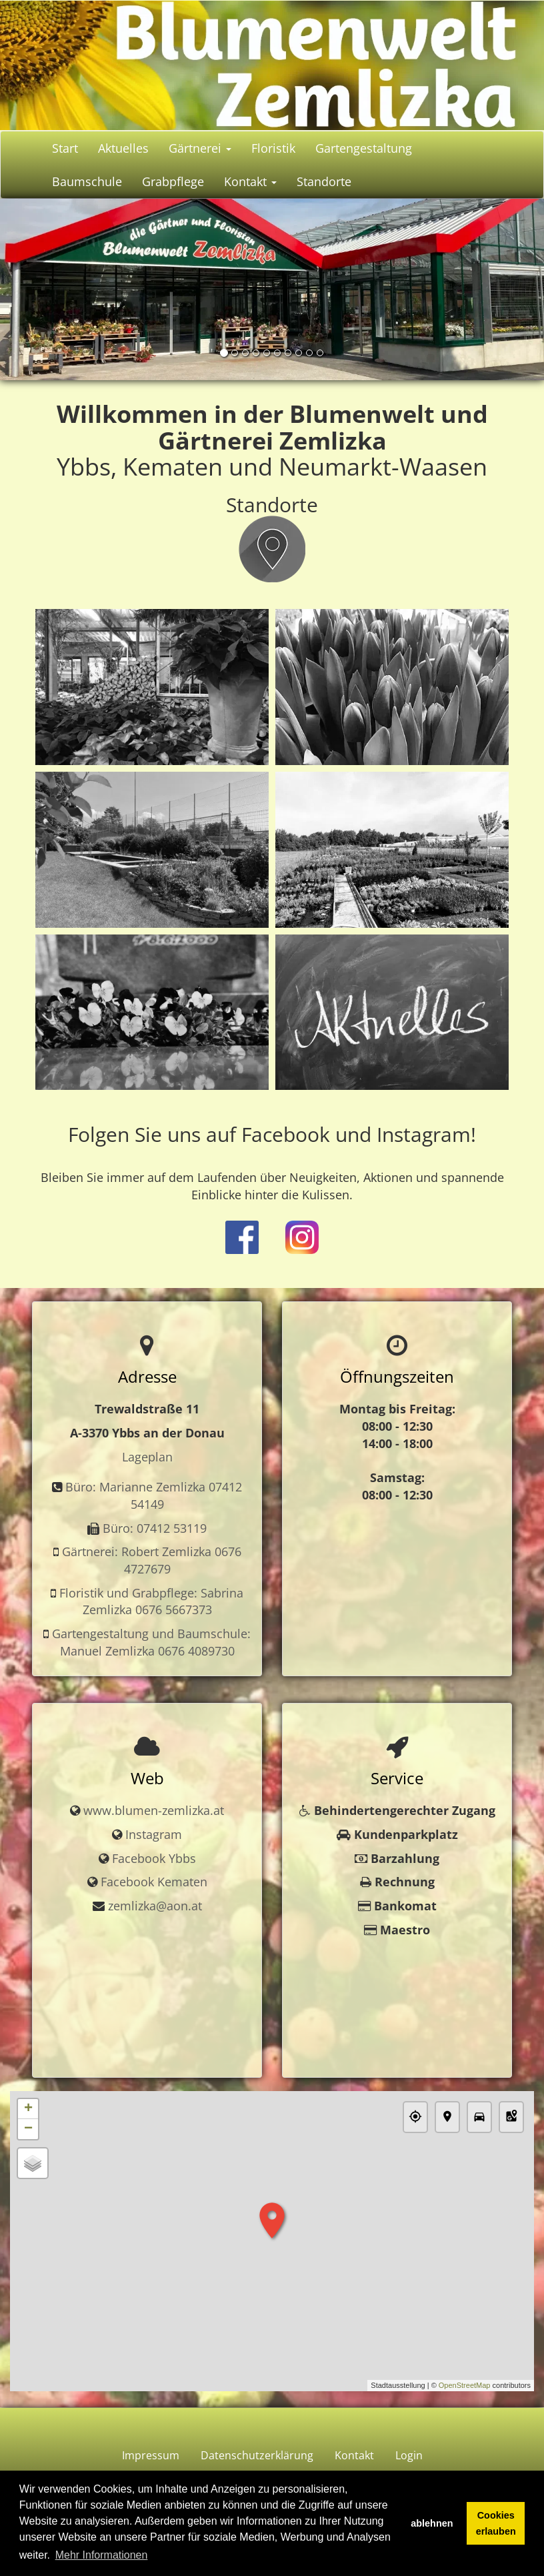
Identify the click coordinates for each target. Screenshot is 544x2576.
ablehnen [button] (432, 2523)
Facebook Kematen (154, 1882)
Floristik (273, 148)
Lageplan (147, 1457)
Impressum (150, 2455)
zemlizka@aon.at (155, 1906)
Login (409, 2455)
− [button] (28, 2129)
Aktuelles (123, 148)
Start (65, 148)
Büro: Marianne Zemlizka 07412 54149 (153, 1495)
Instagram (153, 1834)
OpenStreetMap (465, 2385)
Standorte (324, 181)
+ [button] (28, 2109)
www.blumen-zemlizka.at (153, 1810)
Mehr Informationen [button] (101, 2555)
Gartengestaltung (363, 148)
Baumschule (87, 181)
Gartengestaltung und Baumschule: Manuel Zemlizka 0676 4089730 (151, 1642)
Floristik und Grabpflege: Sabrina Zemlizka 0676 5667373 (151, 1601)
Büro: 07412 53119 (155, 1528)
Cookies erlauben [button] (496, 2523)
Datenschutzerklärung (257, 2455)
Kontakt (250, 181)
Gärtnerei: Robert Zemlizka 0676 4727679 (151, 1560)
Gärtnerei (200, 148)
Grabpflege (173, 181)
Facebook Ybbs (154, 1858)
